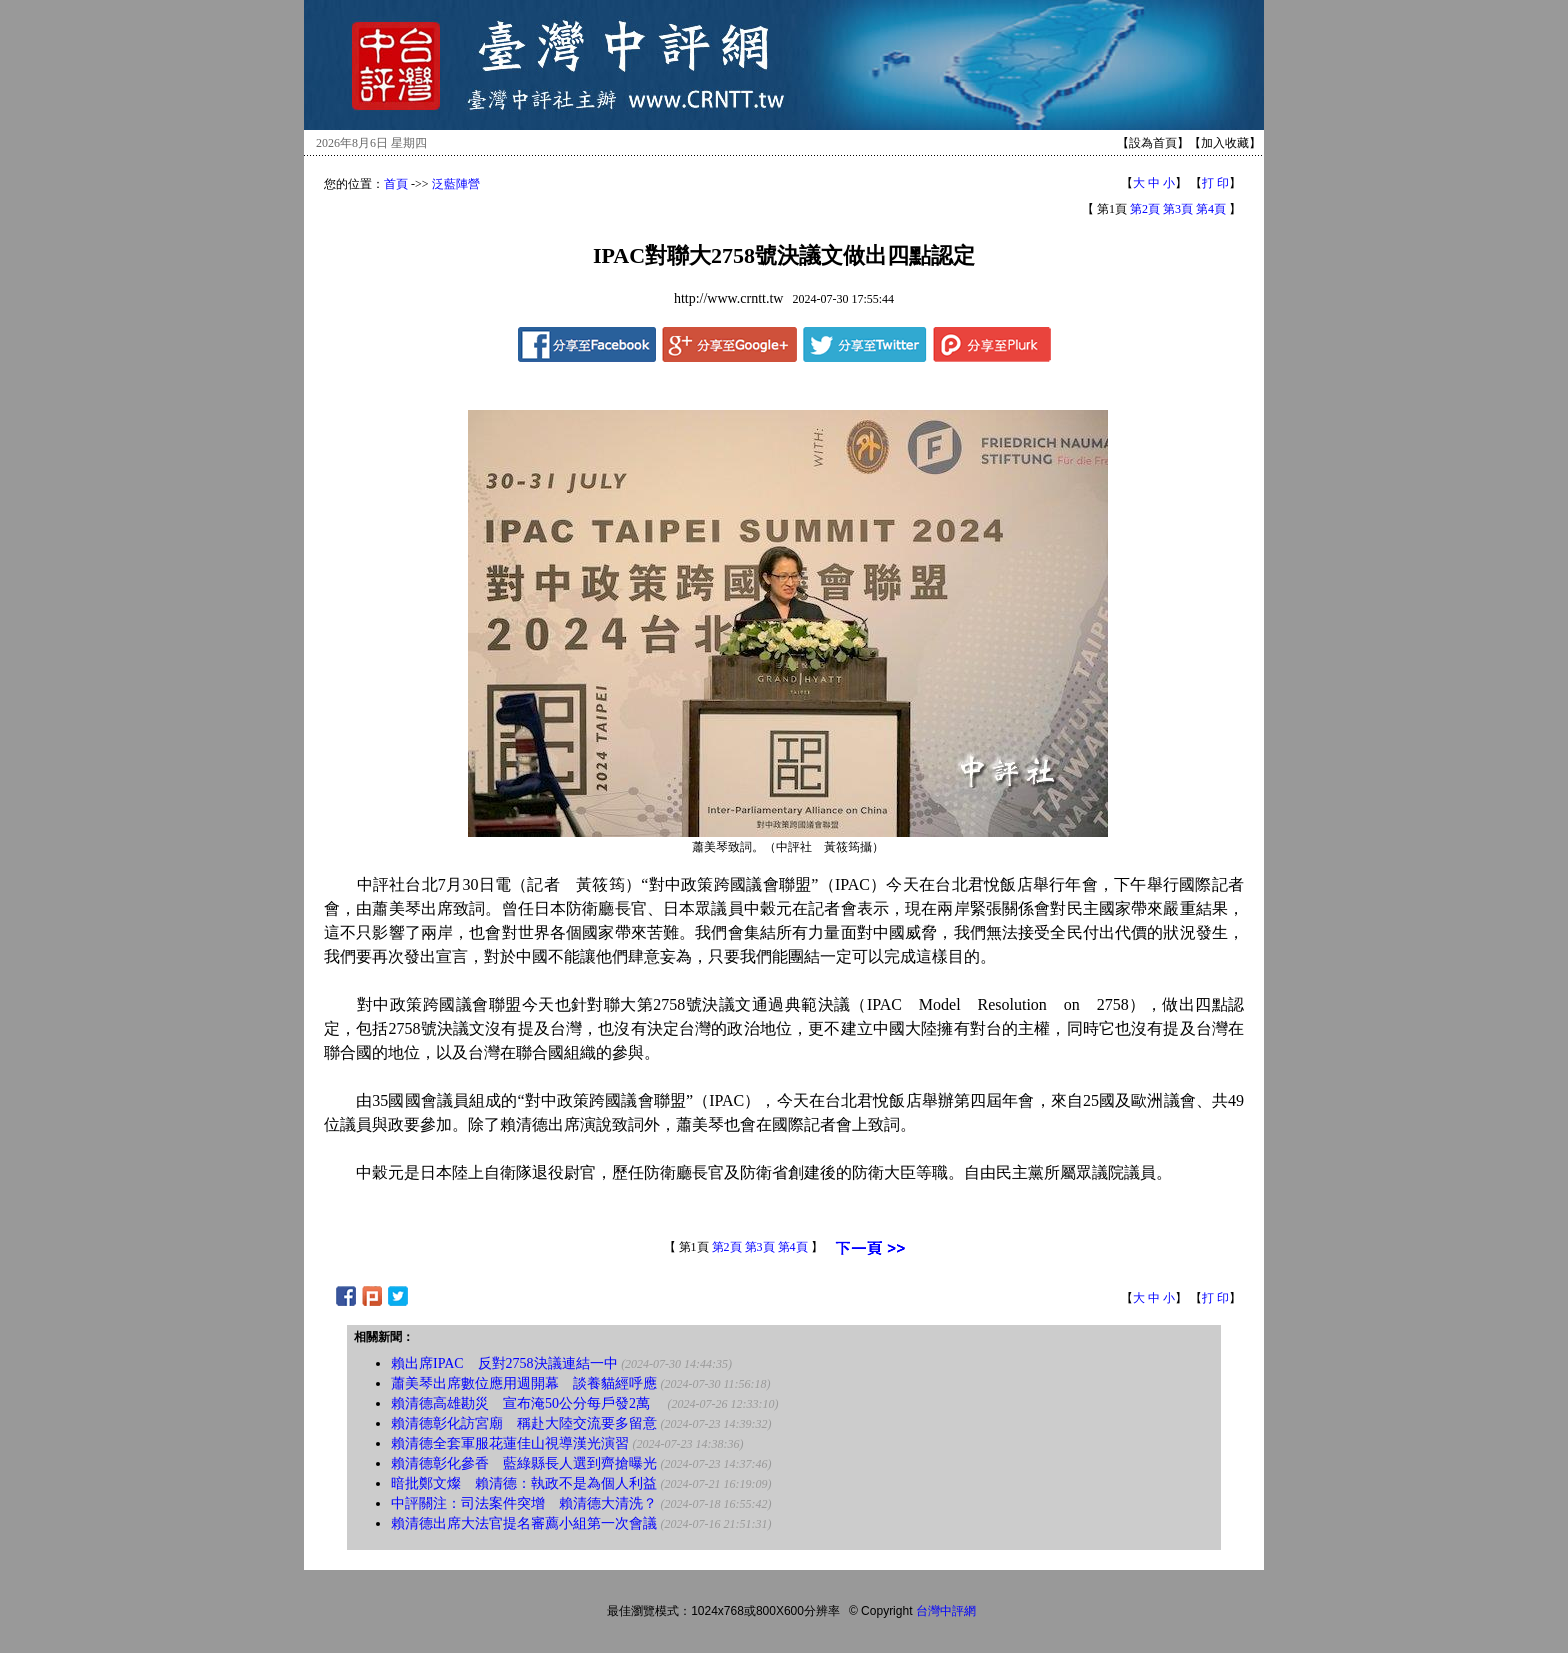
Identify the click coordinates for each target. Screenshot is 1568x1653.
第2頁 (1145, 209)
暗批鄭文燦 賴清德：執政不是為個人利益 (524, 1483)
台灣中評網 (946, 1611)
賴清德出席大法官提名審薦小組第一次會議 (524, 1523)
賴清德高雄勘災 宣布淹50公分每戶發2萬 (527, 1403)
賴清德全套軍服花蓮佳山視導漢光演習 (510, 1443)
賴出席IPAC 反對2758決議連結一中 (504, 1363)
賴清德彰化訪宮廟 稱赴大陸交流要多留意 (524, 1423)
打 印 (1215, 183)
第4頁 (1211, 209)
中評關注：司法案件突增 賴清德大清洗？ (524, 1503)
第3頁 (1178, 209)
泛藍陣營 (456, 184)
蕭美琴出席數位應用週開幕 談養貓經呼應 (524, 1383)
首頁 (396, 184)
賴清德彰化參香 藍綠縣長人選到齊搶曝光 (524, 1463)
